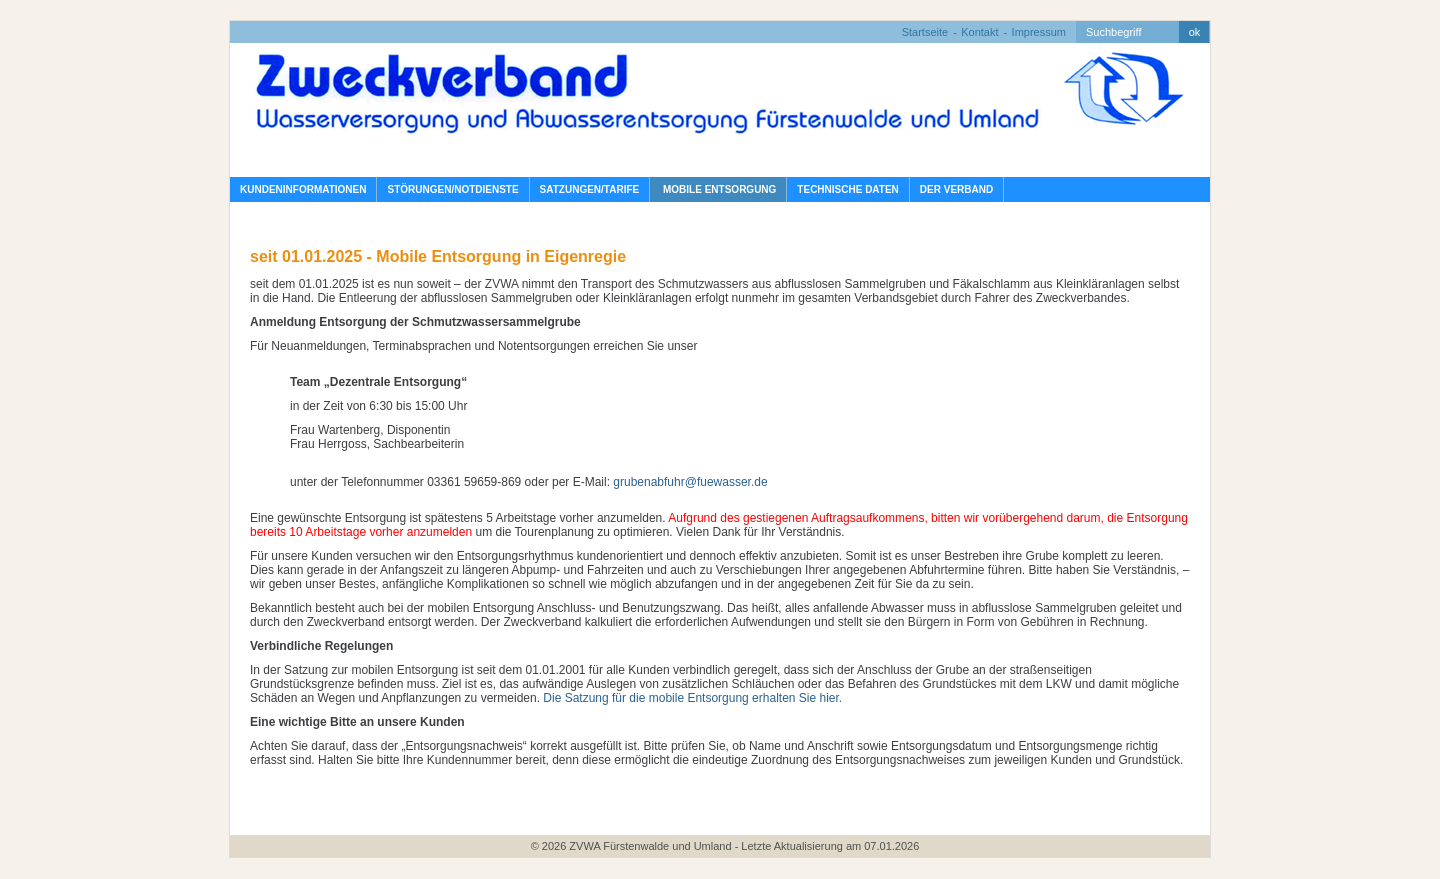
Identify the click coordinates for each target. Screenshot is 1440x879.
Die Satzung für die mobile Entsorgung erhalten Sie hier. (692, 698)
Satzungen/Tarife (590, 189)
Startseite (925, 32)
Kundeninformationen (303, 189)
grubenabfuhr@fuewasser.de (690, 482)
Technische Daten (847, 189)
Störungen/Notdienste (452, 189)
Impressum (1039, 32)
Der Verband (956, 189)
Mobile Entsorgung (718, 189)
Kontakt (979, 32)
